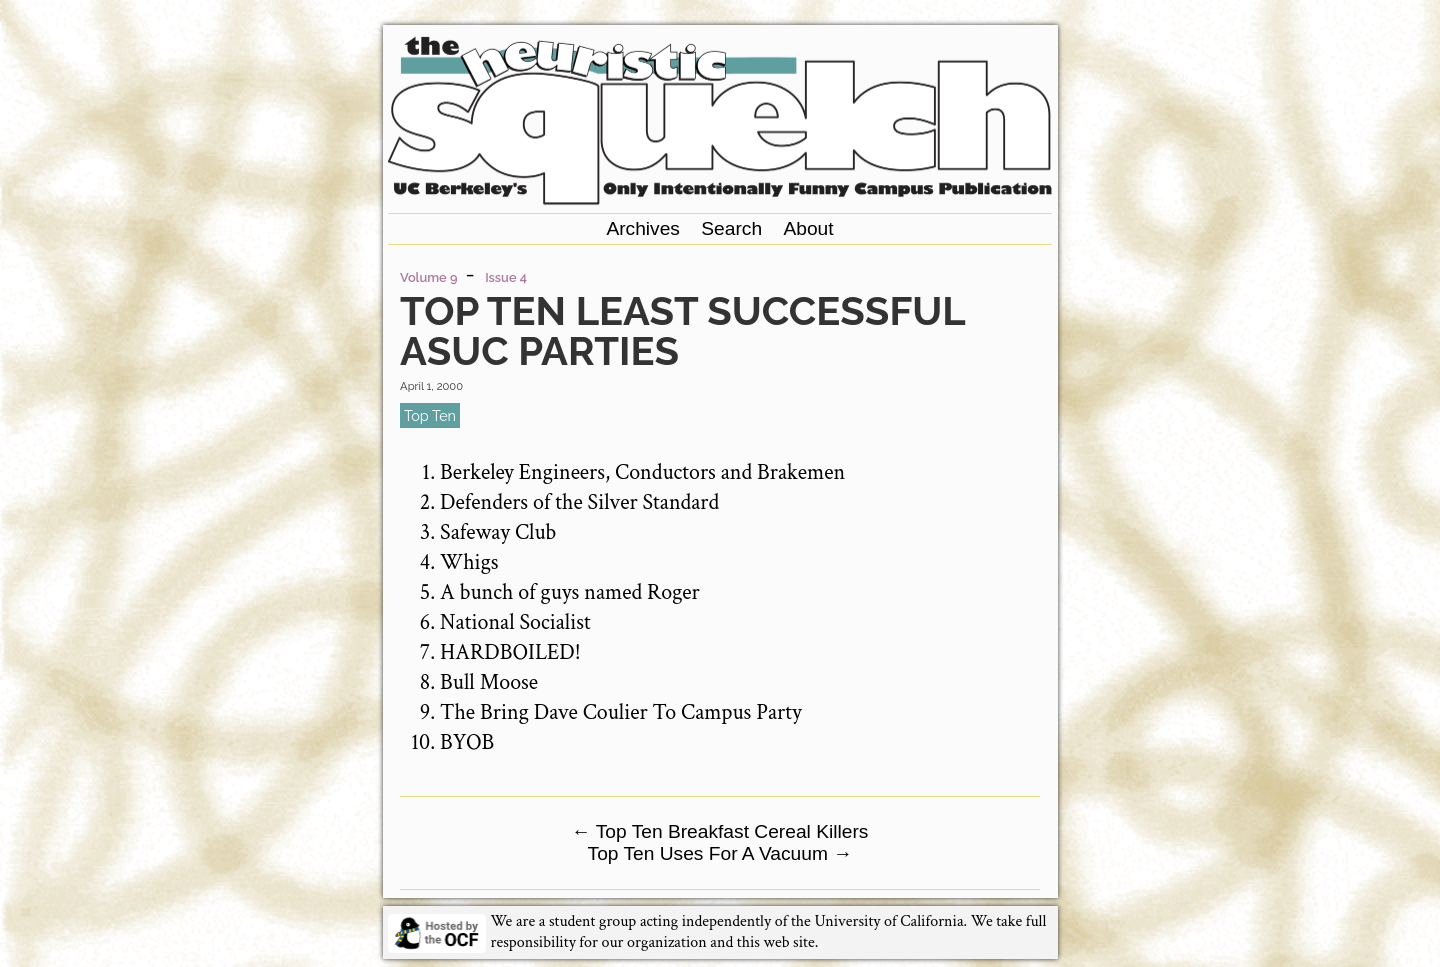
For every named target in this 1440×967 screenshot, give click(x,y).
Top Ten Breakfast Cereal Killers (720, 831)
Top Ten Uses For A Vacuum (720, 853)
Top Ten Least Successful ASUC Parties (682, 330)
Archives (643, 228)
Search (731, 228)
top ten (430, 415)
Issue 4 (506, 277)
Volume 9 (428, 277)
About (808, 228)
